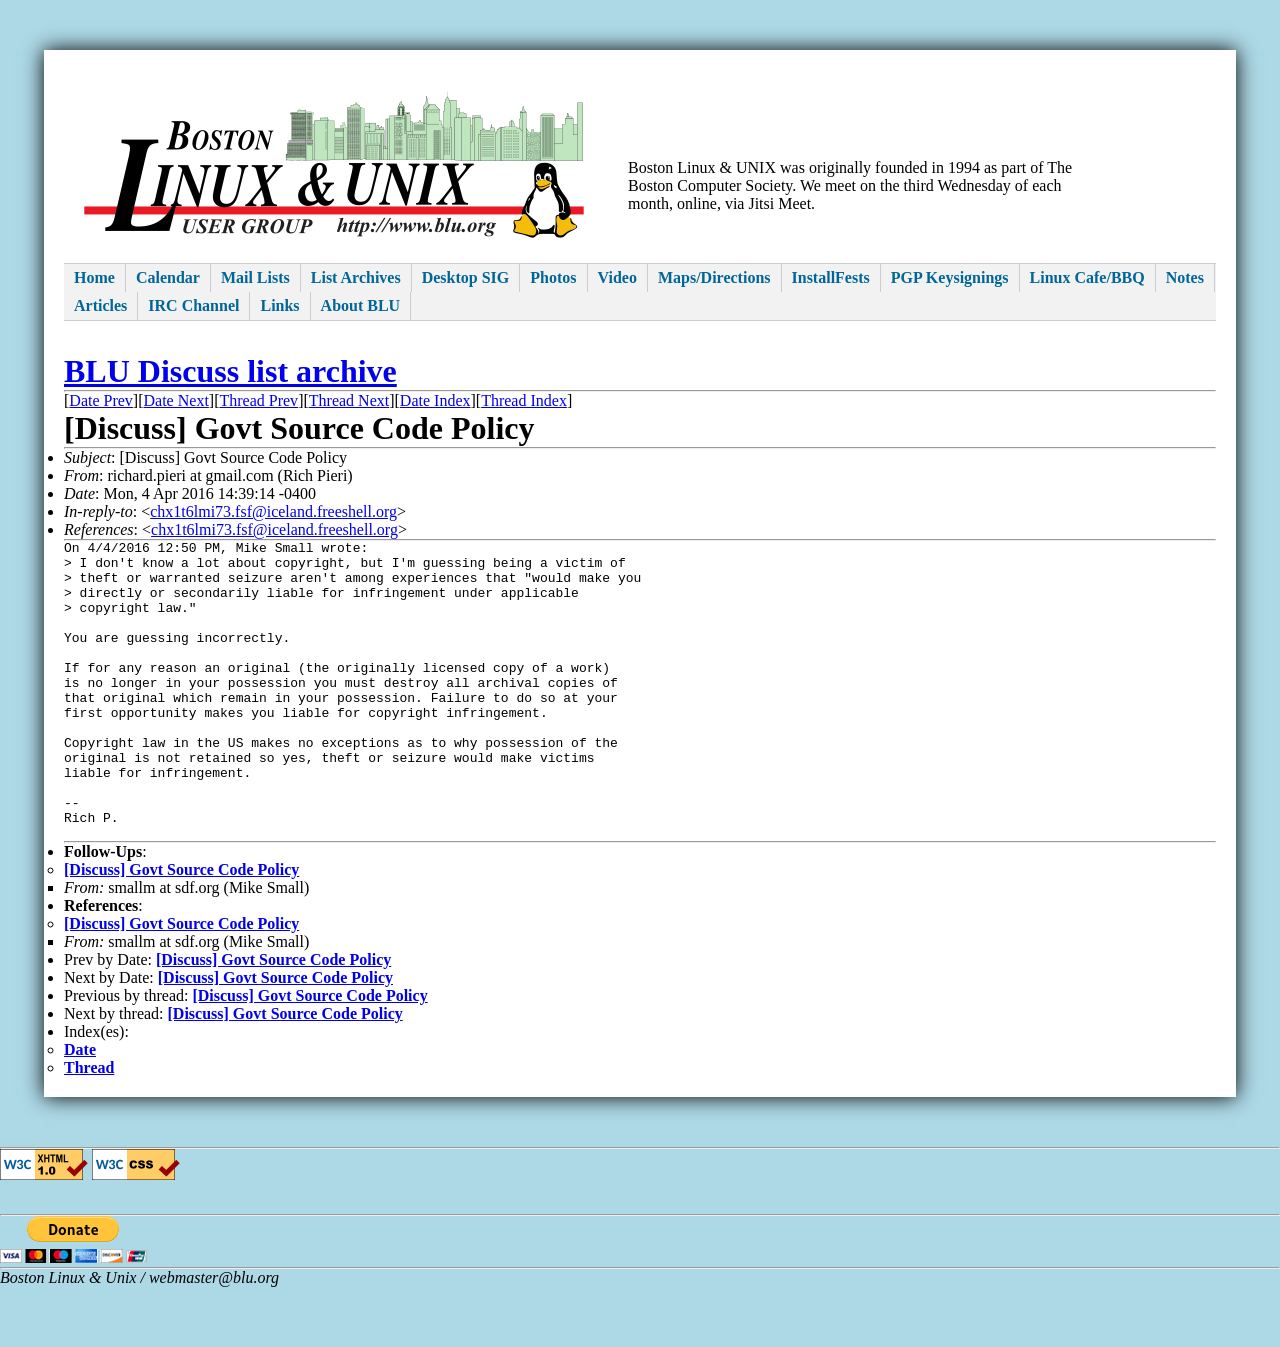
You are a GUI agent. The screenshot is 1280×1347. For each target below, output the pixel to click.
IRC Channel (193, 305)
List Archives (356, 277)
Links (279, 305)
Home (94, 277)
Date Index (435, 400)
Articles (100, 305)
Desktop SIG (466, 277)
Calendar (168, 277)
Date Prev (101, 400)
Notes (1185, 277)
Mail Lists (255, 277)
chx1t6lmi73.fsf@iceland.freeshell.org (273, 511)
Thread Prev (258, 400)
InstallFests (831, 277)
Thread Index (524, 400)
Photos (553, 277)
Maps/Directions (714, 277)
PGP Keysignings (950, 277)
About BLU (361, 305)
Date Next (176, 400)
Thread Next (349, 400)
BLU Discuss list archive (230, 371)
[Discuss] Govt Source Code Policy (181, 929)
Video (617, 277)
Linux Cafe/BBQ (1087, 277)
